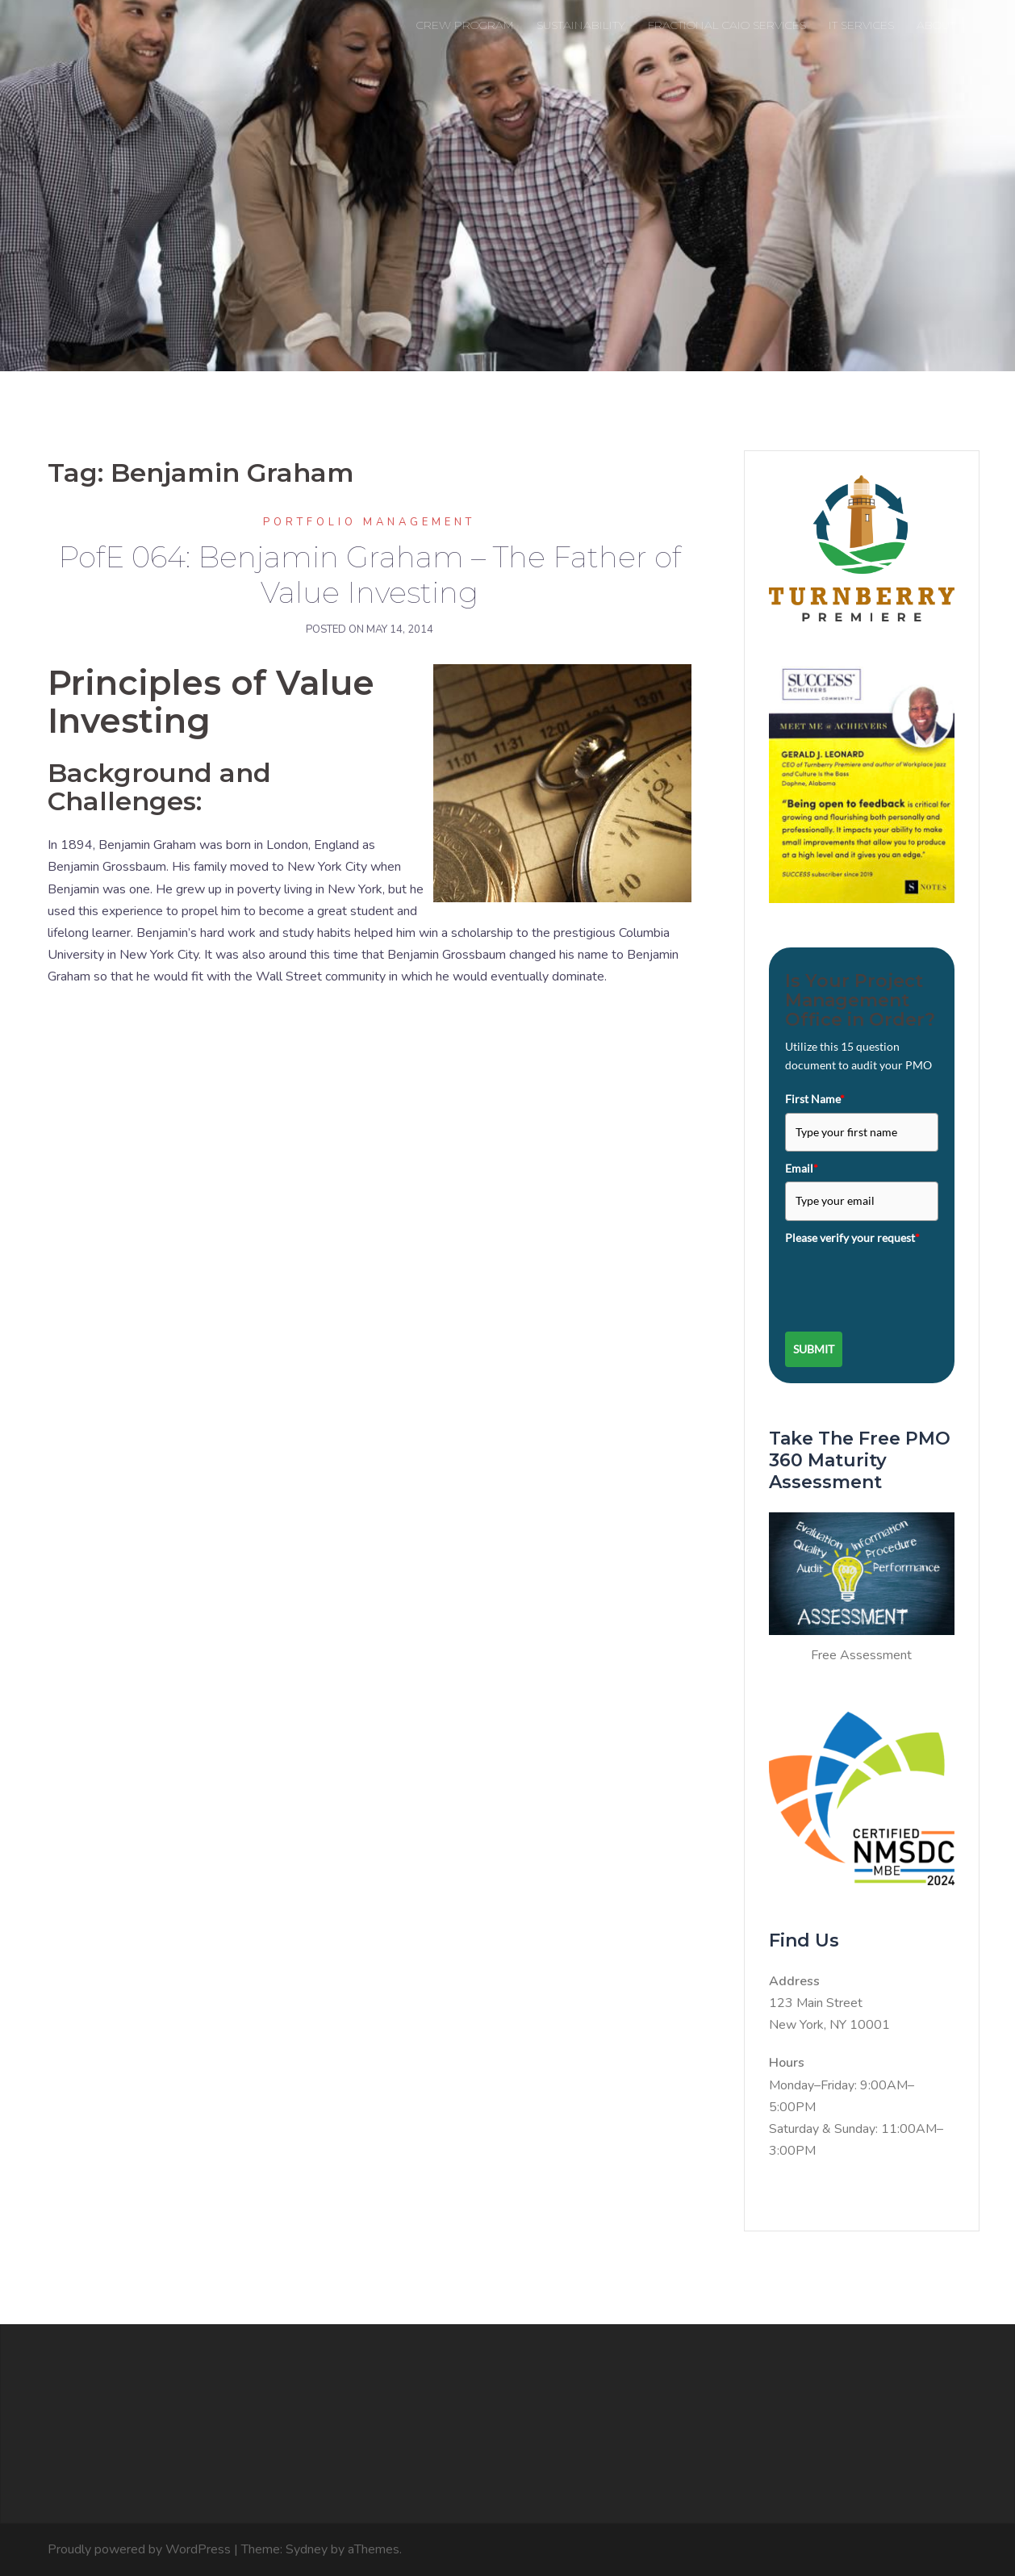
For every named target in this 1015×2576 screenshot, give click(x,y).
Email (801, 1168)
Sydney (307, 2549)
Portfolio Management (369, 522)
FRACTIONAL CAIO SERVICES (727, 25)
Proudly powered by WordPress (139, 2549)
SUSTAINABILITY (581, 25)
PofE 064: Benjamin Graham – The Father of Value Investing (369, 574)
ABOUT (936, 25)
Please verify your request (852, 1237)
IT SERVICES (861, 25)
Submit (813, 1349)
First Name (815, 1099)
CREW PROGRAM (465, 25)
